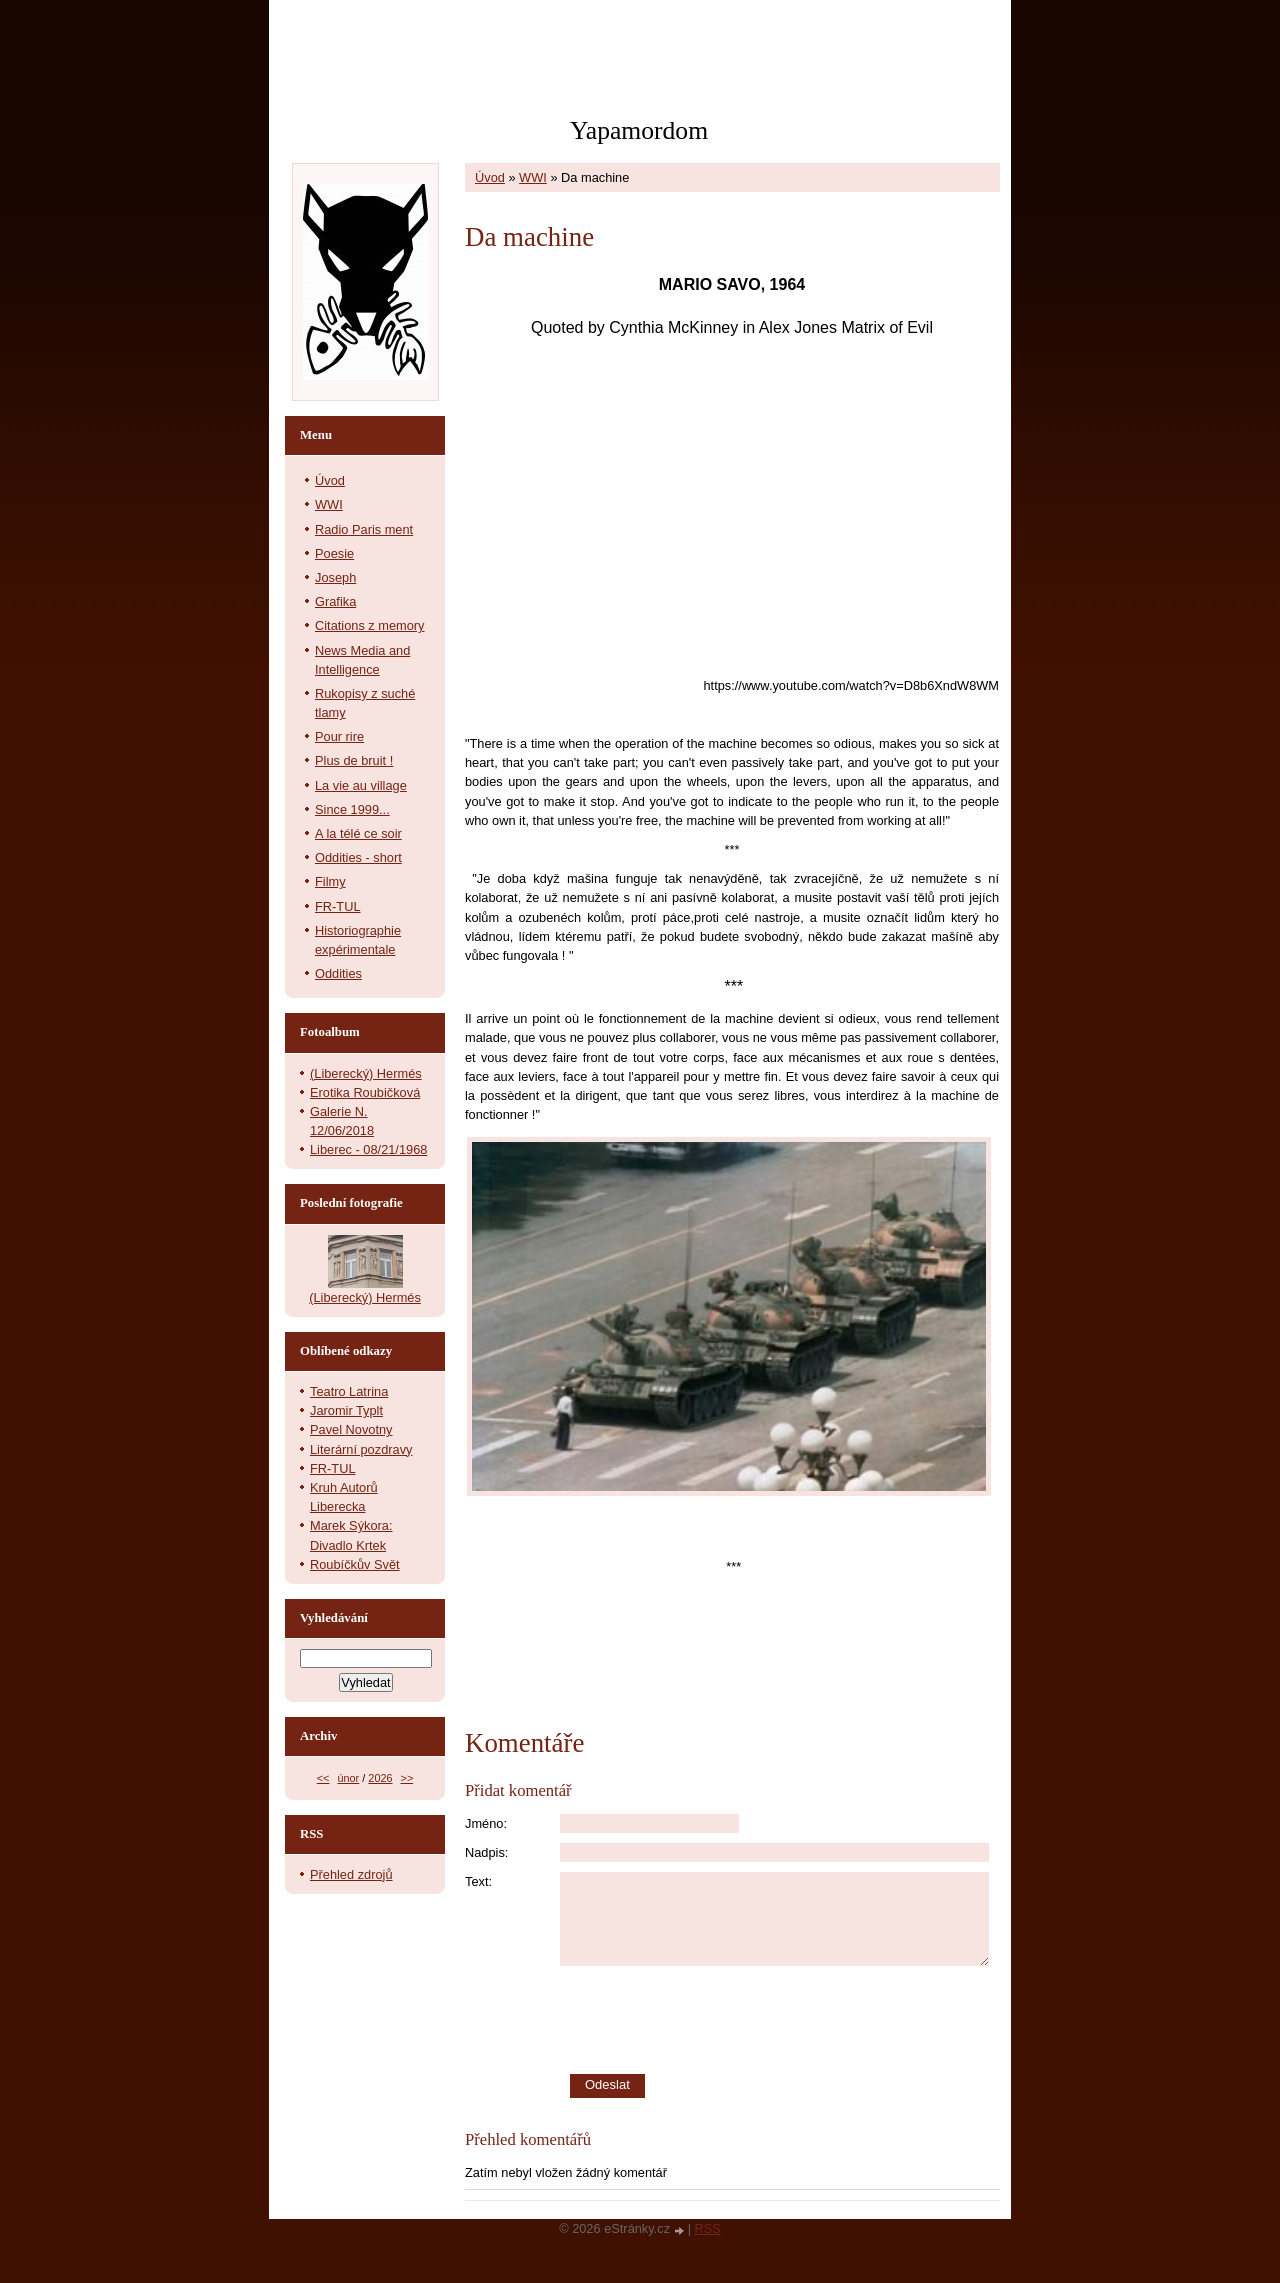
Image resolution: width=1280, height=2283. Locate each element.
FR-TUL (338, 906)
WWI (533, 177)
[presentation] (780, 2020)
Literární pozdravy (361, 1449)
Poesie (334, 553)
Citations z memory (370, 625)
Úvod (490, 177)
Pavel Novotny (351, 1429)
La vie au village (361, 785)
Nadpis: (486, 1852)
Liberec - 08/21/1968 (368, 1149)
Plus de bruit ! (354, 760)
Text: (478, 1881)
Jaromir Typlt (346, 1410)
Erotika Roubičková (365, 1092)
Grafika (335, 601)
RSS (708, 2228)
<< (323, 1778)
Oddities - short (358, 857)
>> (407, 1778)
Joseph (335, 577)
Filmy (330, 881)
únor (348, 1778)
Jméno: (486, 1823)
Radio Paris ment (364, 529)
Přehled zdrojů (351, 1874)
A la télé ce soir (358, 833)
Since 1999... (352, 809)
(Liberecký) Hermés (366, 1073)
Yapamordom (639, 130)
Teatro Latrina (349, 1391)
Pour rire (339, 736)
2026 (380, 1778)
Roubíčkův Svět (355, 1564)
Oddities (338, 973)
